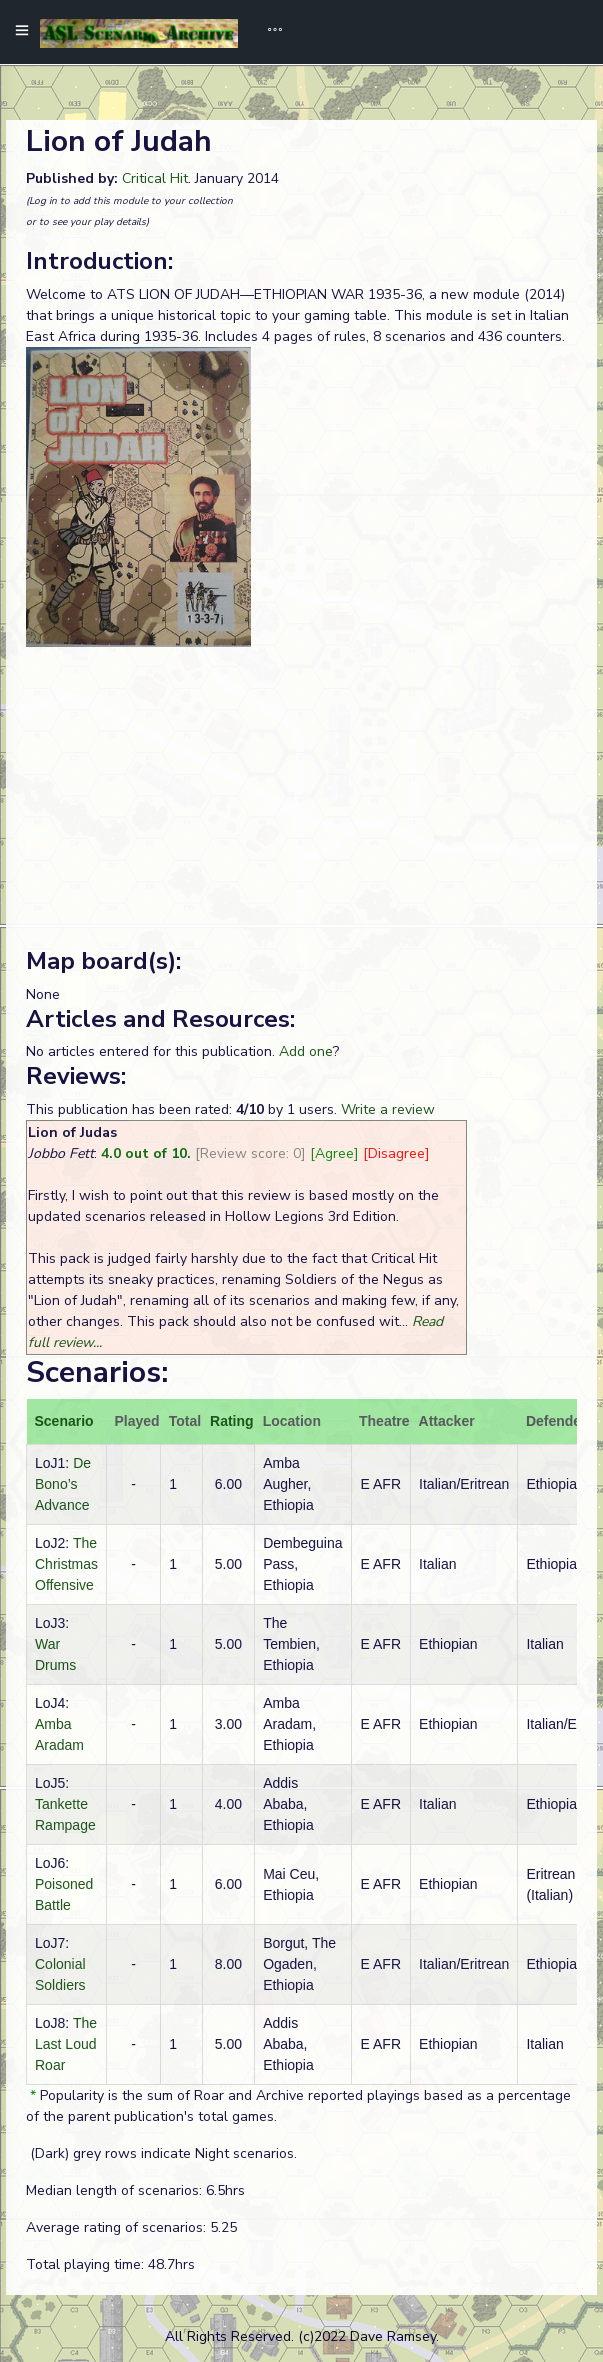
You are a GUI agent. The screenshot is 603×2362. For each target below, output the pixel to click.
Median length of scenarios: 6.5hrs (135, 2190)
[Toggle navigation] (268, 32)
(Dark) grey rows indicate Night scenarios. (161, 2153)
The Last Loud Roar (66, 2044)
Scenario (64, 1421)
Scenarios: (97, 1372)
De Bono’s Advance (63, 1484)
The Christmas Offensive (66, 1564)
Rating (232, 1421)
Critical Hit (155, 178)
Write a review (388, 1109)
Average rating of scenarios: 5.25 (131, 2227)
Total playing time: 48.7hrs (110, 2264)
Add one (306, 1051)
